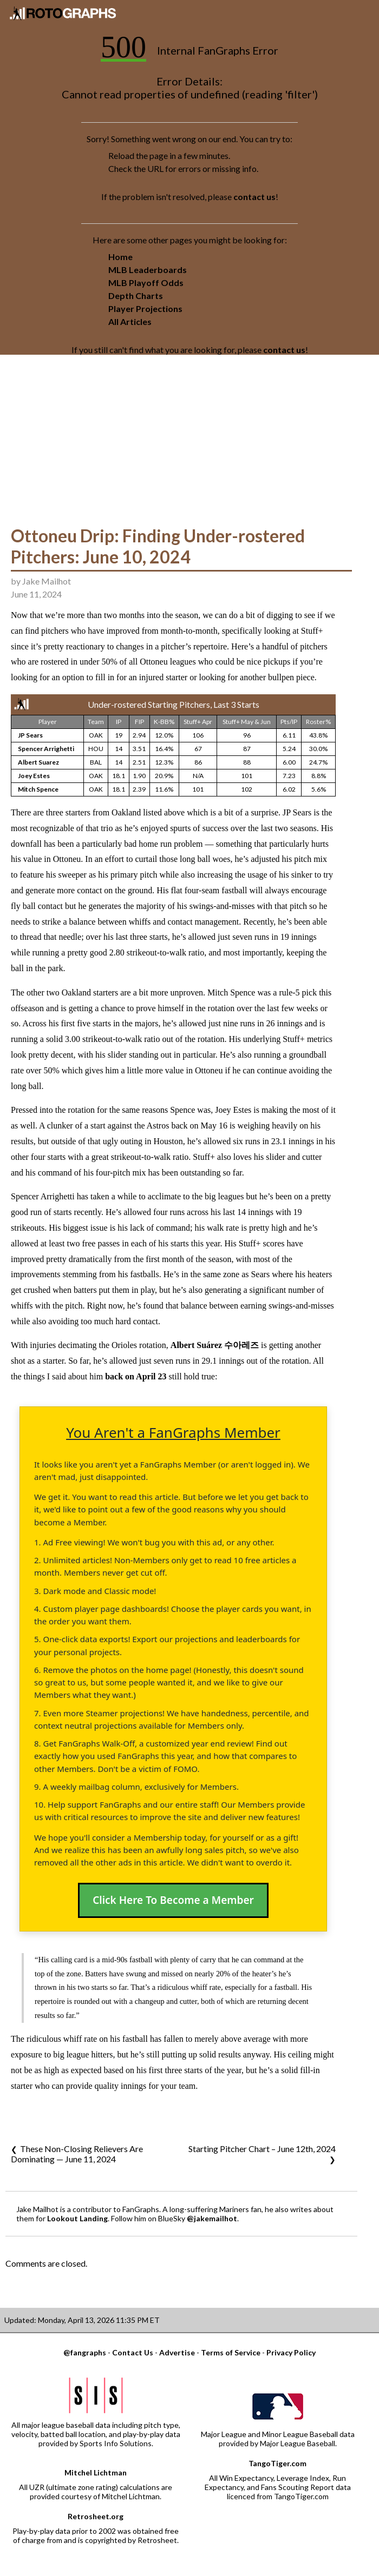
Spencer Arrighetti (46, 749)
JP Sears (30, 735)
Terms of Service (230, 2352)
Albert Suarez (38, 762)
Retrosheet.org (95, 2516)
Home (120, 256)
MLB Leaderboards (147, 269)
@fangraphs (84, 2352)
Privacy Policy (291, 2352)
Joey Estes (34, 776)
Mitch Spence (38, 789)
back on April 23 (135, 1376)
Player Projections (145, 308)
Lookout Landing (77, 2218)
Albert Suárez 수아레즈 (215, 1345)
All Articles (130, 321)
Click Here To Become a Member (173, 1900)
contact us (254, 196)
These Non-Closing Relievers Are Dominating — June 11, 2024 (77, 2153)
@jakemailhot (212, 2218)
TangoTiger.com (277, 2463)
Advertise (177, 2352)
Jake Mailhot (46, 581)
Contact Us (132, 2352)
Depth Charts (135, 295)
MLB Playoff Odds (146, 282)
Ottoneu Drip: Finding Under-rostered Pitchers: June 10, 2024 (158, 546)
